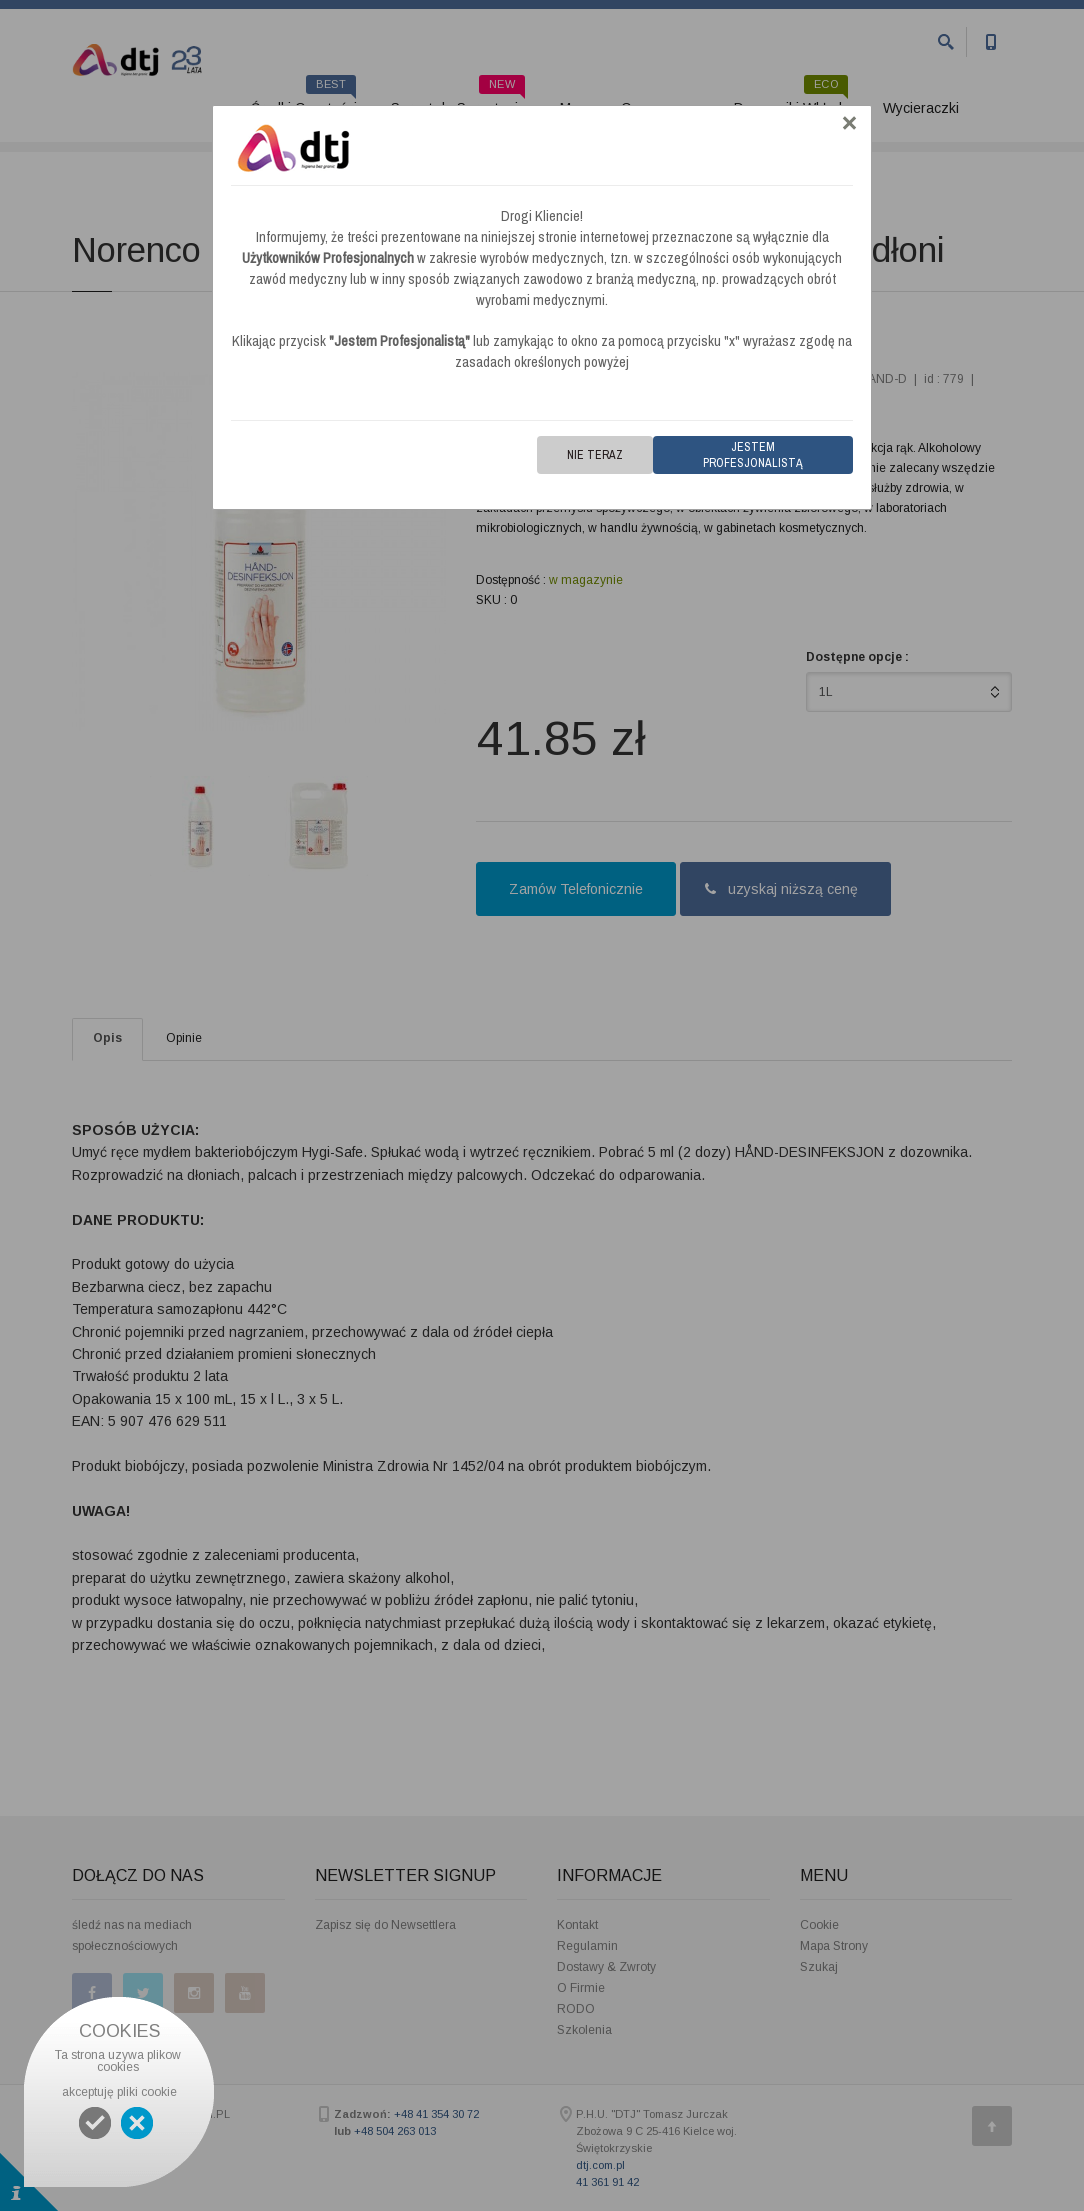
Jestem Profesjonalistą (753, 455)
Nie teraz (595, 455)
